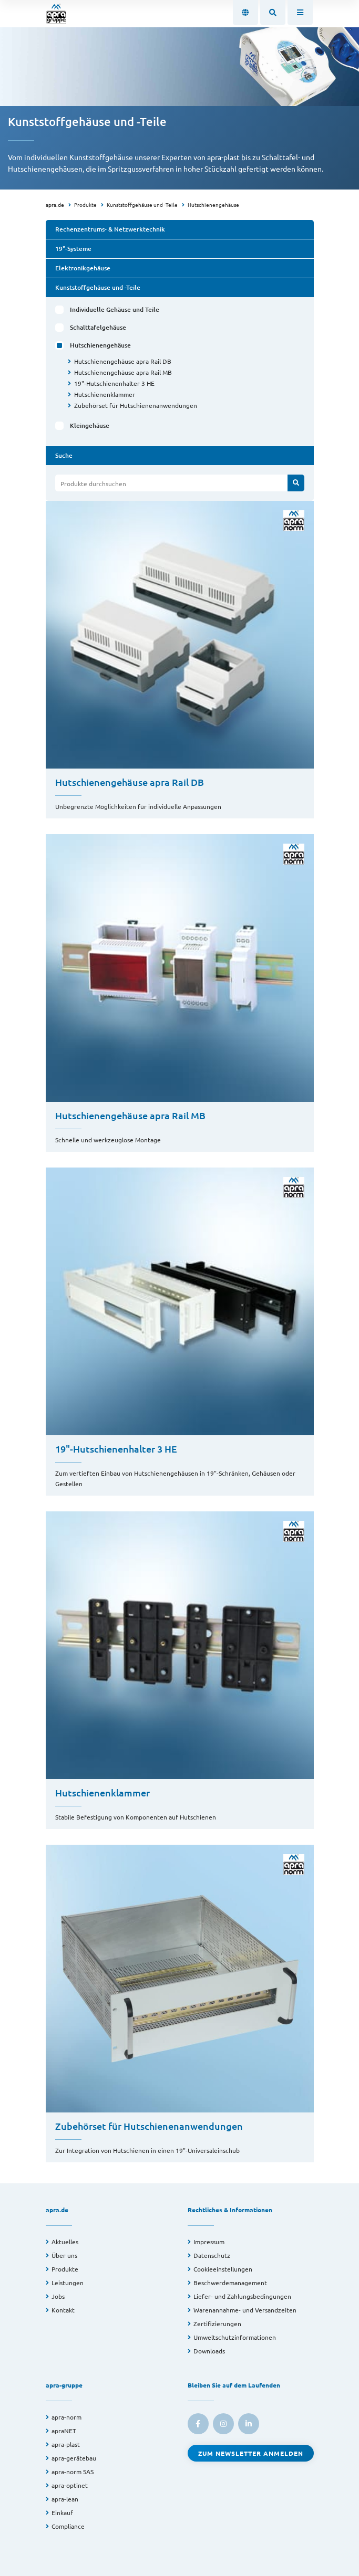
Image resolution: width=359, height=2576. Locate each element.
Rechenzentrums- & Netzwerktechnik (110, 229)
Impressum (208, 2241)
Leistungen (68, 2282)
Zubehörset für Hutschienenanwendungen (135, 405)
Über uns (64, 2255)
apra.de (55, 204)
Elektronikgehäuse (82, 268)
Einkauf (62, 2512)
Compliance (68, 2526)
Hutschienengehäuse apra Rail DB (122, 361)
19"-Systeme (73, 248)
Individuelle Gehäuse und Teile (114, 309)
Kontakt (63, 2310)
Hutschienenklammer (104, 394)
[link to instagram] (223, 2423)
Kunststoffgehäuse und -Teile (142, 204)
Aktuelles (65, 2241)
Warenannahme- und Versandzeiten (244, 2310)
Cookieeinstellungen (222, 2269)
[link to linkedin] (248, 2423)
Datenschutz (211, 2255)
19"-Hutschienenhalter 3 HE (114, 383)
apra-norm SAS (73, 2471)
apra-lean (65, 2499)
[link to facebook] (198, 2423)
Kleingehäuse (89, 425)
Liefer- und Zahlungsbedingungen (242, 2296)
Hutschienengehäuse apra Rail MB (123, 372)
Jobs (58, 2296)
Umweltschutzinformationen (234, 2337)
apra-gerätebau (74, 2458)
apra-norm (66, 2417)
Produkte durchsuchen (93, 483)
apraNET (64, 2430)
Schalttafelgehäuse (98, 327)
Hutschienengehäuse (213, 204)
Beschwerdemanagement (230, 2282)
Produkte (85, 204)
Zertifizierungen (217, 2323)
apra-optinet (70, 2485)
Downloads (209, 2351)
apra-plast (66, 2444)
